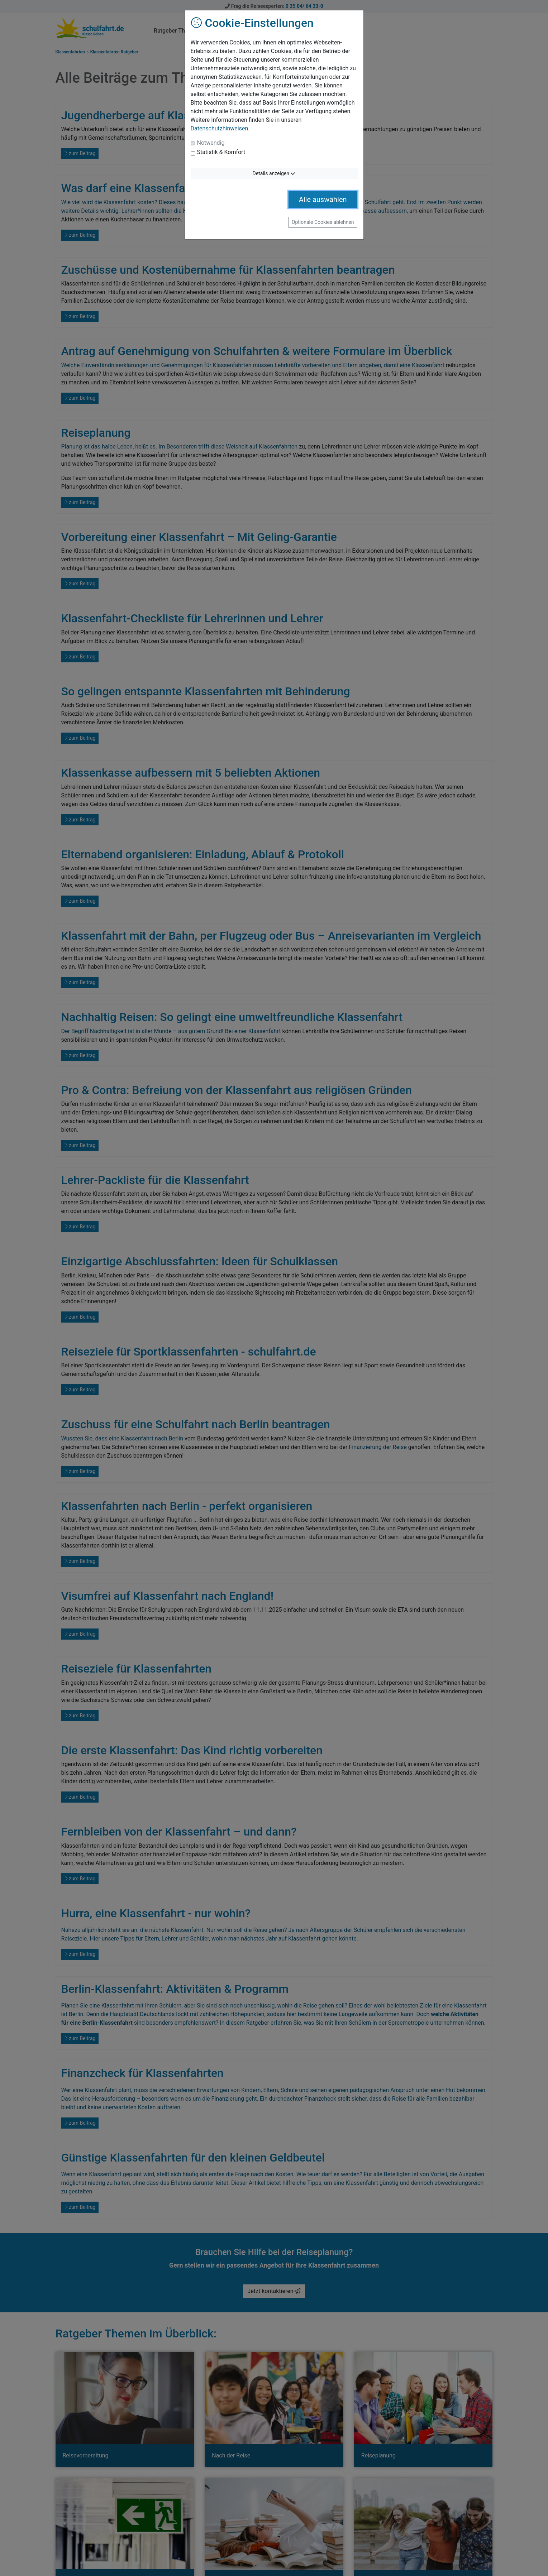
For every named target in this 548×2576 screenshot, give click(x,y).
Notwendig (211, 142)
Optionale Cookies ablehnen (323, 222)
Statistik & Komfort (221, 152)
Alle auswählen (323, 199)
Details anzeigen (274, 173)
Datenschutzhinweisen (219, 128)
